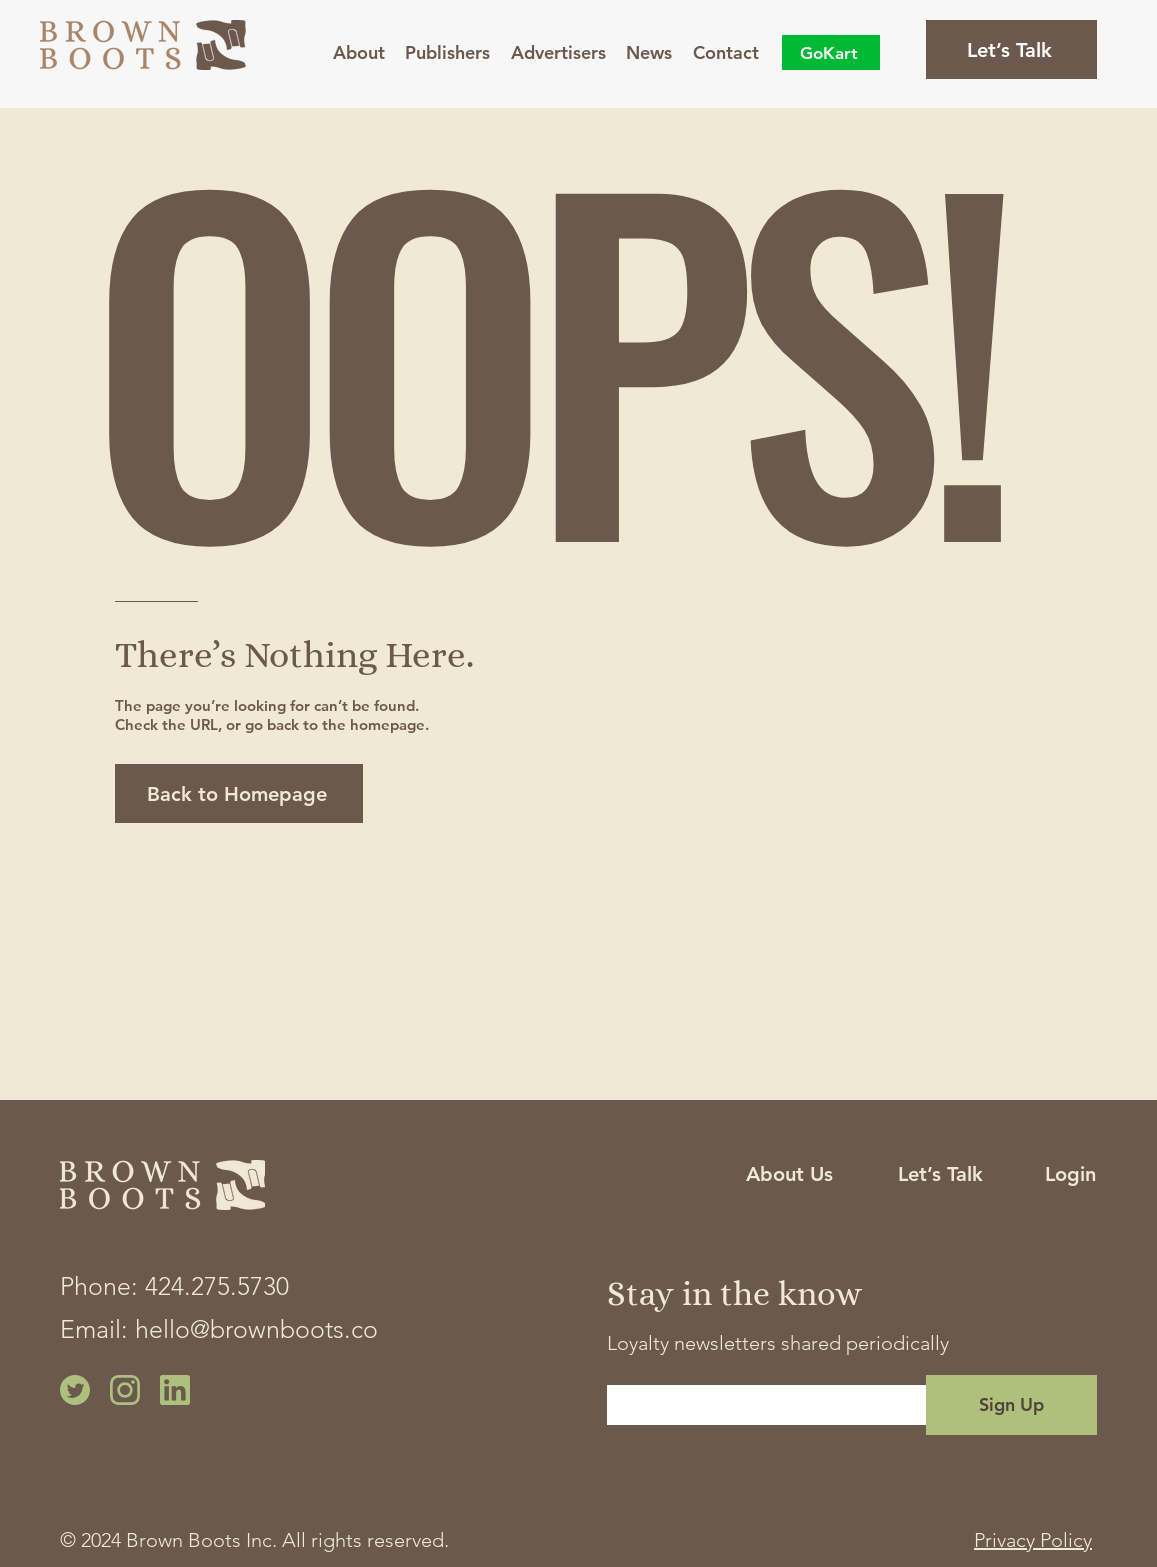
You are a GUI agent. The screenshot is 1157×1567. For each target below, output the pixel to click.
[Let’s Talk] (1011, 49)
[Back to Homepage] (239, 793)
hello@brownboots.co (256, 1329)
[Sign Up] (1011, 1405)
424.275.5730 (217, 1286)
